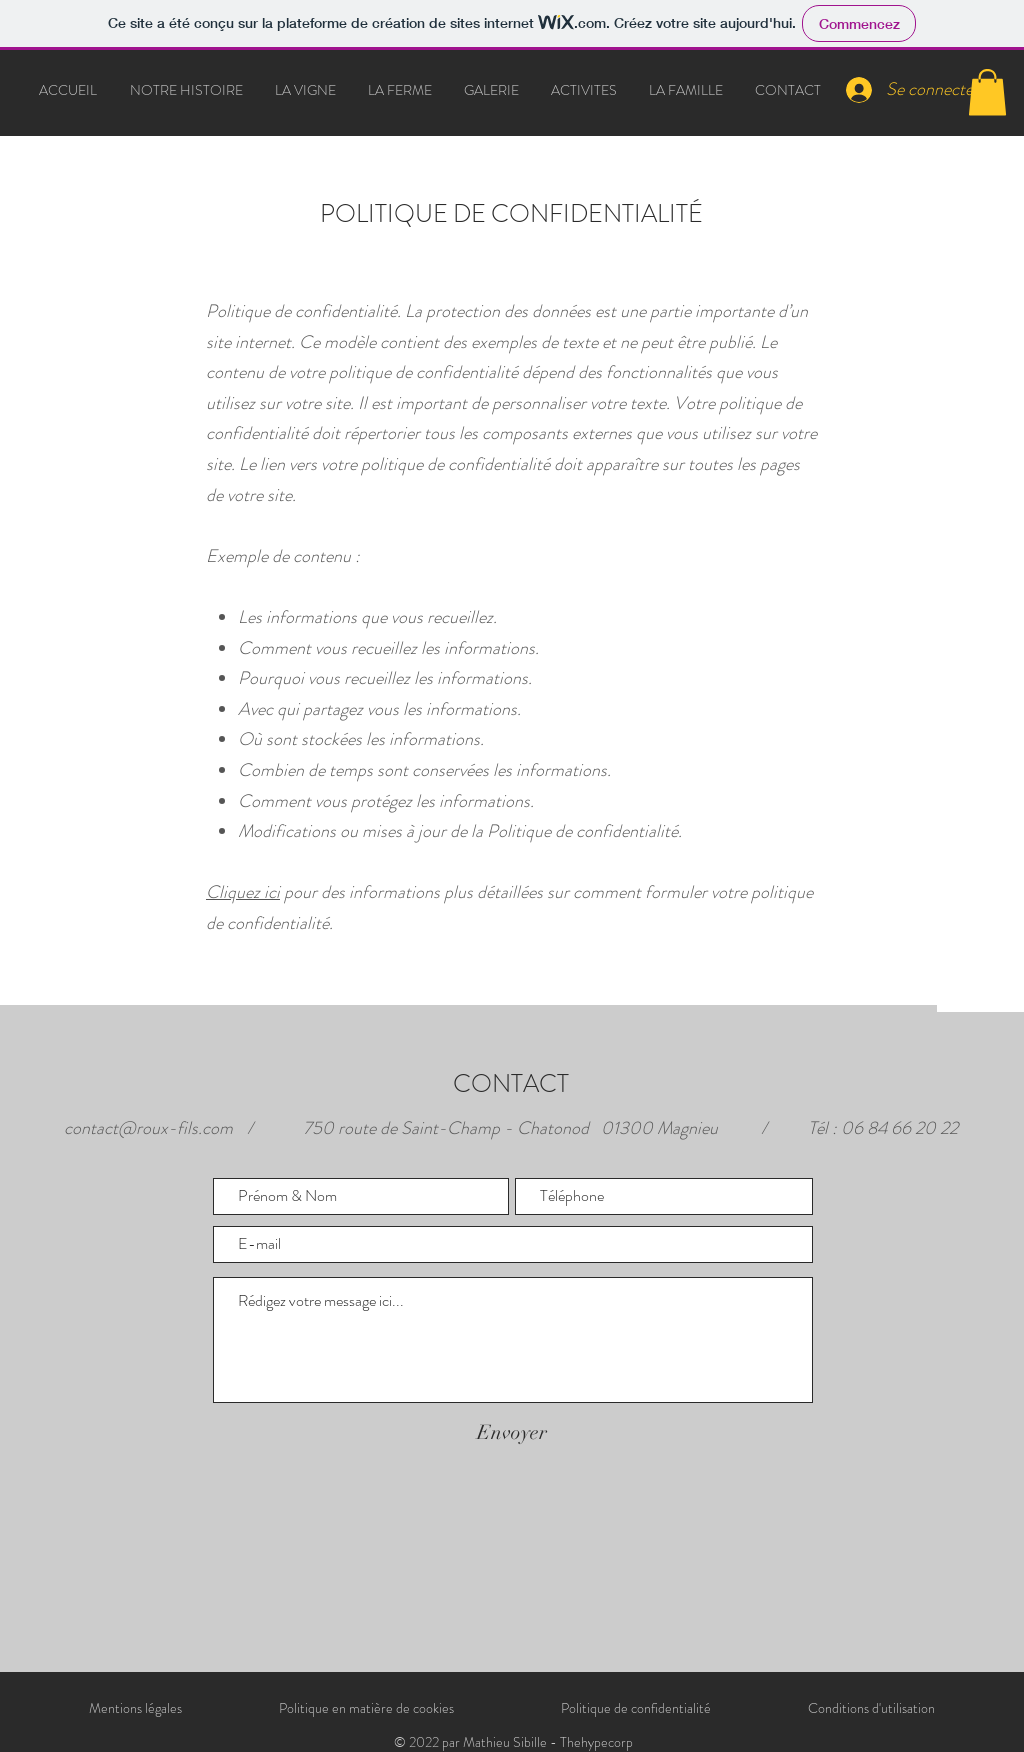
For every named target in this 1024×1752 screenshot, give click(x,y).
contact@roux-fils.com (148, 1128)
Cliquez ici (243, 892)
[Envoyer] (511, 1432)
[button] (987, 92)
